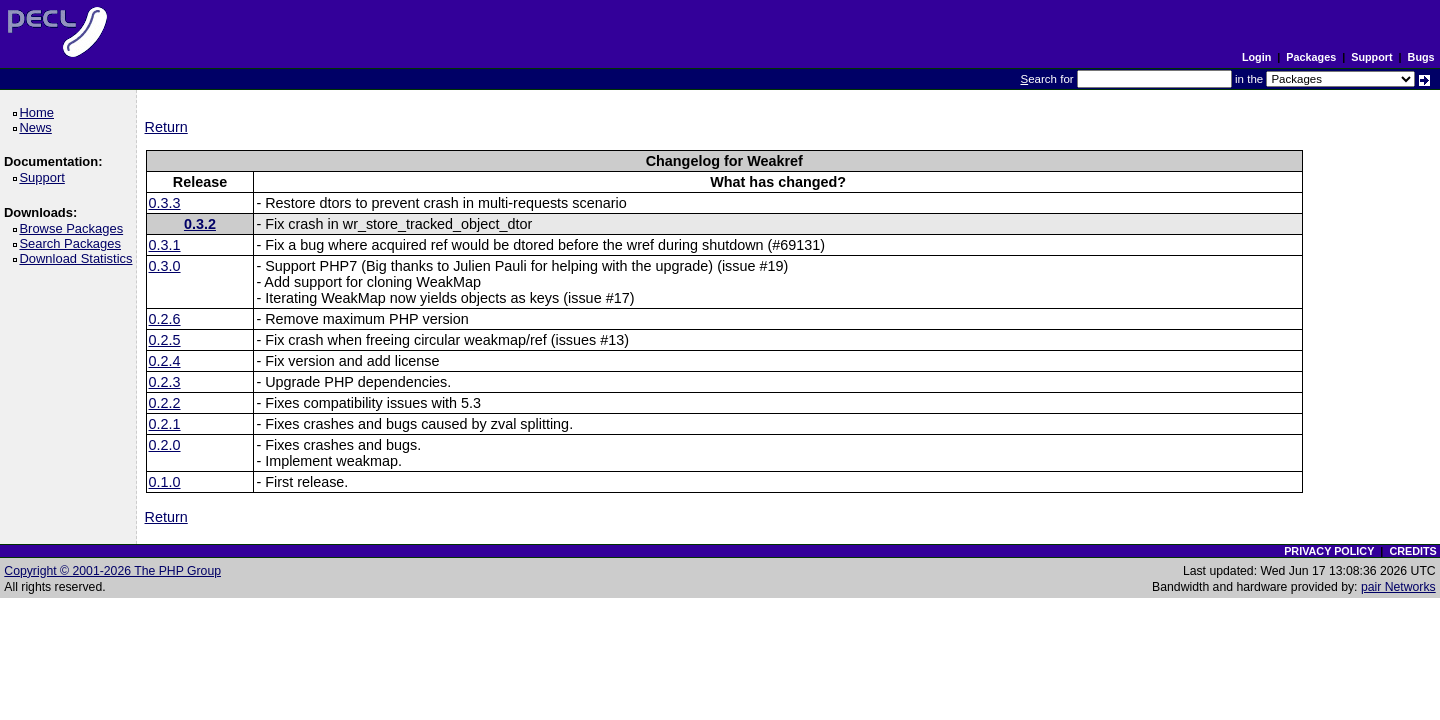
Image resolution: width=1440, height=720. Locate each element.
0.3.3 (165, 203)
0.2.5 (165, 340)
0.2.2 (165, 403)
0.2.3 (165, 382)
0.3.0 (165, 266)
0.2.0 (165, 445)
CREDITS (1412, 551)
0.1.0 (165, 482)
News (38, 127)
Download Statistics (79, 258)
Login (1256, 57)
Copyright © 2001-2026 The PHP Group (112, 571)
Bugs (1421, 57)
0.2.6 (165, 319)
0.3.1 (165, 245)
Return (166, 127)
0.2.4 (165, 361)
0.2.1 (165, 424)
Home (39, 112)
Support (1371, 57)
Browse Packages (74, 228)
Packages (1311, 57)
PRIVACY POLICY (1329, 551)
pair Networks (1398, 587)
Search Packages (73, 243)
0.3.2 (200, 224)
